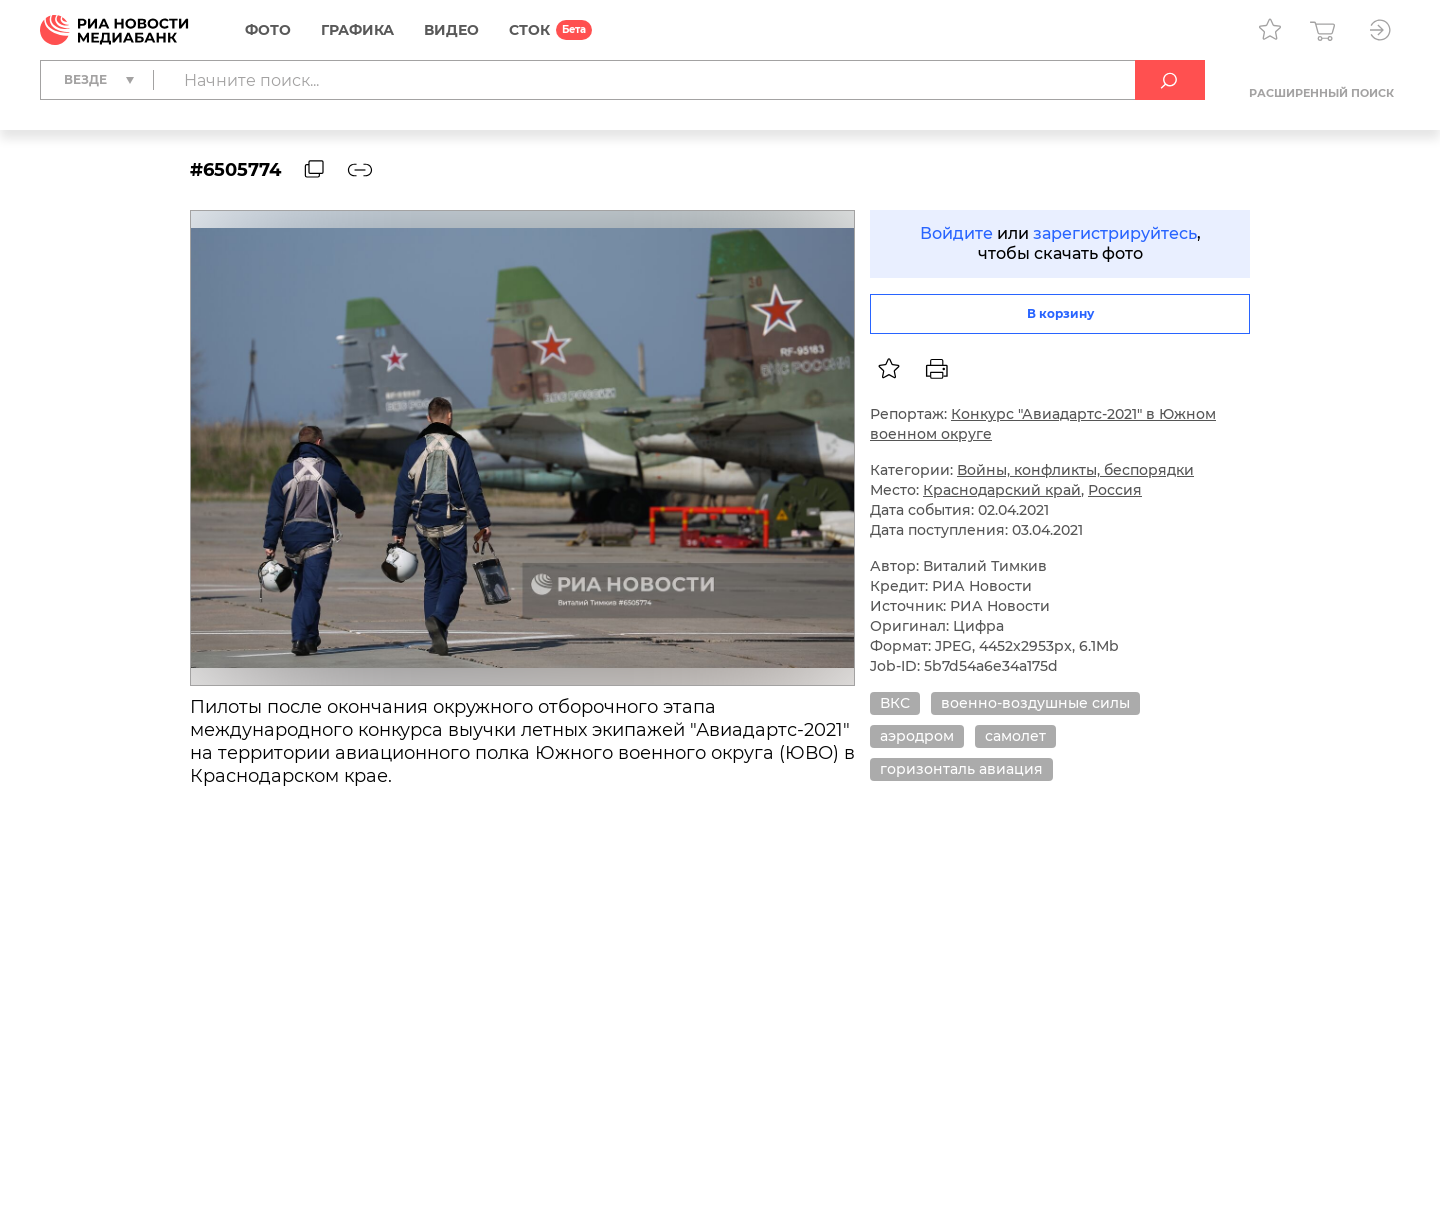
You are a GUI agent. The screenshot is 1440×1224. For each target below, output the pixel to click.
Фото (268, 30)
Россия (1115, 490)
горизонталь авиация (961, 769)
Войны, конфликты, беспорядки (1075, 470)
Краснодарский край (1002, 490)
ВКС (895, 703)
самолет (1015, 736)
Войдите (956, 233)
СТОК (529, 30)
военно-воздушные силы (1035, 703)
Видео (451, 30)
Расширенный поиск (1321, 93)
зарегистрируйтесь (1115, 233)
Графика (357, 30)
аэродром (917, 736)
